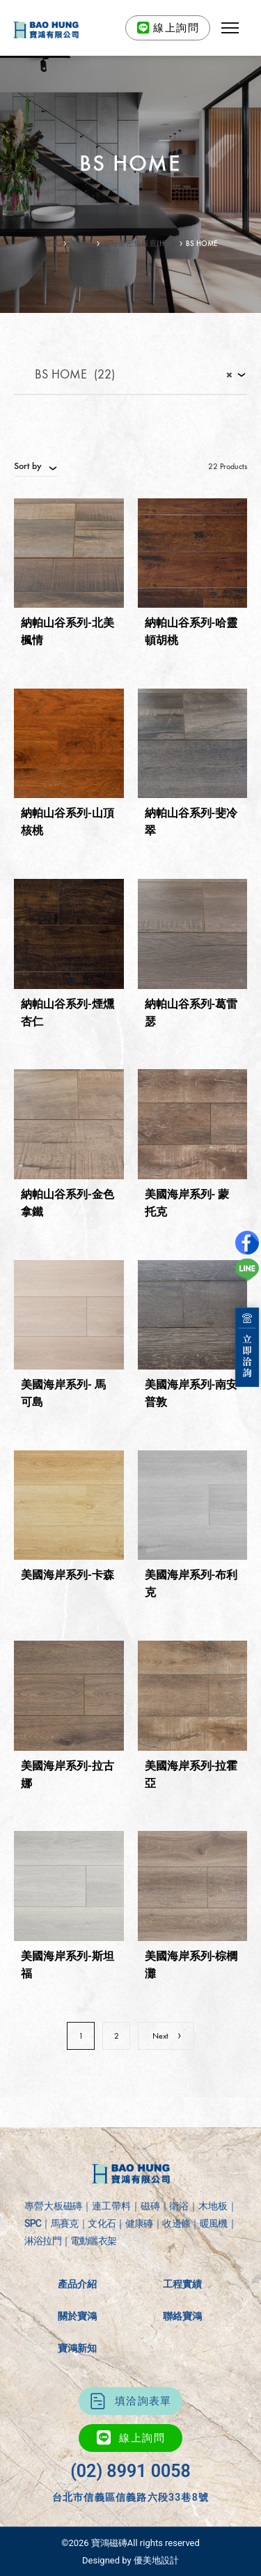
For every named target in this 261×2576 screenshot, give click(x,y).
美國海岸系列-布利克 (191, 1583)
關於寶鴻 (77, 2316)
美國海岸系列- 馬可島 (63, 1393)
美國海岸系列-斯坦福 (67, 1964)
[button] (230, 28)
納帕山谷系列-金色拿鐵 (67, 1203)
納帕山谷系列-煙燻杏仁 (67, 1012)
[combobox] (130, 375)
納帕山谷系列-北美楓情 (67, 631)
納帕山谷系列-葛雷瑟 (191, 1012)
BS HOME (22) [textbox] (123, 375)
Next (167, 2036)
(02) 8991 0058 (130, 2471)
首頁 (51, 243)
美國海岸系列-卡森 (67, 1574)
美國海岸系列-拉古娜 (67, 1774)
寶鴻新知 (77, 2348)
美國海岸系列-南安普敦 (191, 1393)
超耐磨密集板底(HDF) (139, 243)
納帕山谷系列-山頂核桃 (67, 821)
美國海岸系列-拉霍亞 (191, 1774)
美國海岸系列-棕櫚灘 (191, 1964)
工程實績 (182, 2284)
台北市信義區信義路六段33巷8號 (130, 2497)
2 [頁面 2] (116, 2036)
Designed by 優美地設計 (130, 2560)
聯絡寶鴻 (182, 2316)
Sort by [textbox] (28, 466)
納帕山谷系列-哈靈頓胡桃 (191, 631)
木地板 (81, 243)
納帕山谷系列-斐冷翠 (191, 821)
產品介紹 (77, 2284)
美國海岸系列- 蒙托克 (187, 1203)
